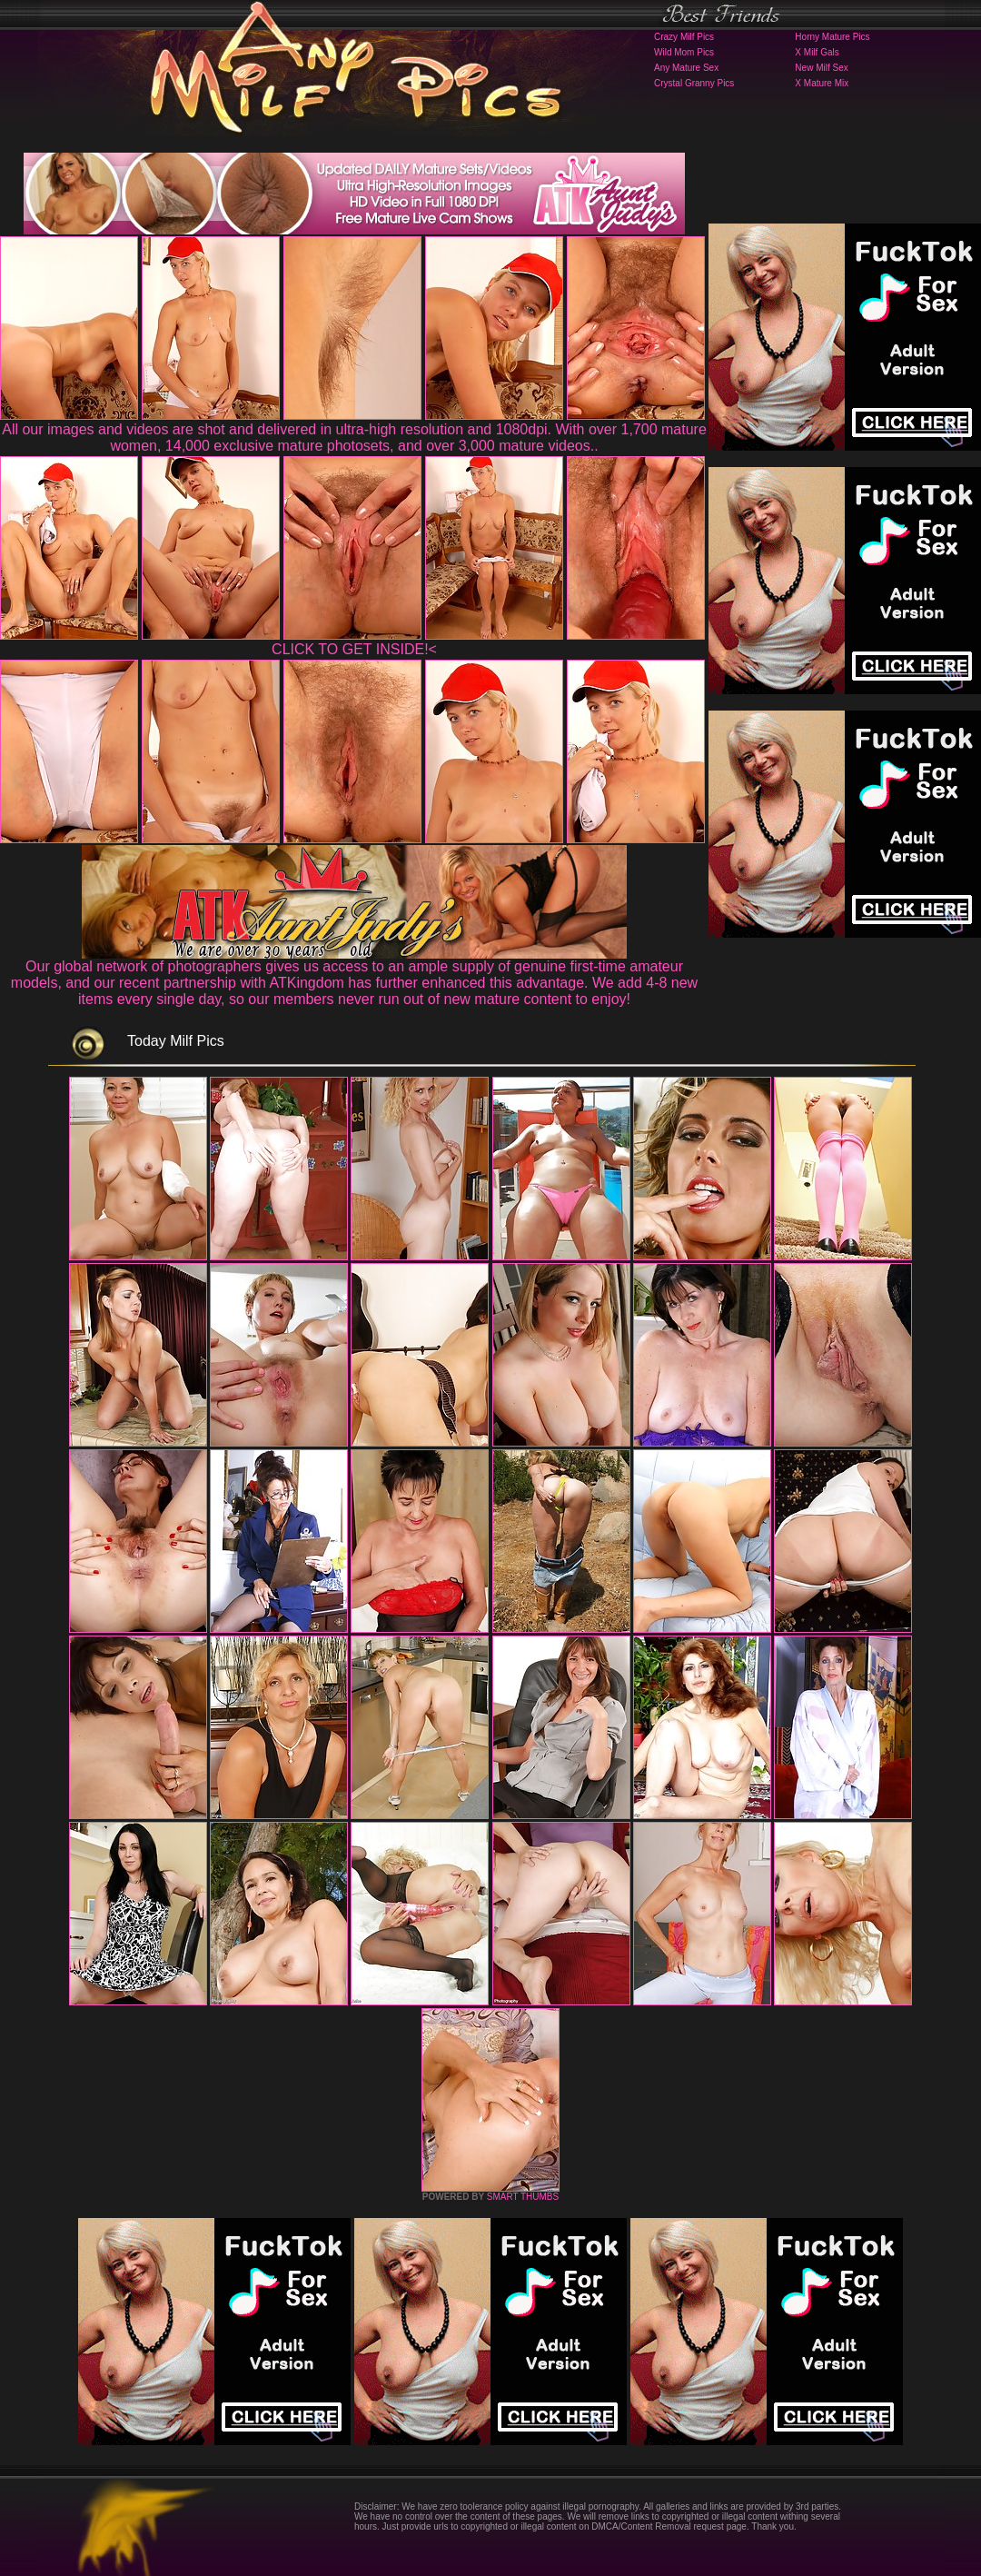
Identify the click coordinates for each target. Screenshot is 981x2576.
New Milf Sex (821, 68)
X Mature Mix (821, 83)
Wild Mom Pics (684, 52)
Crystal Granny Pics (694, 83)
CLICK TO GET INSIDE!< (354, 649)
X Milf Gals (816, 52)
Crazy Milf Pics (684, 37)
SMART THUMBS (523, 2197)
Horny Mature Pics (832, 37)
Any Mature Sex (686, 68)
